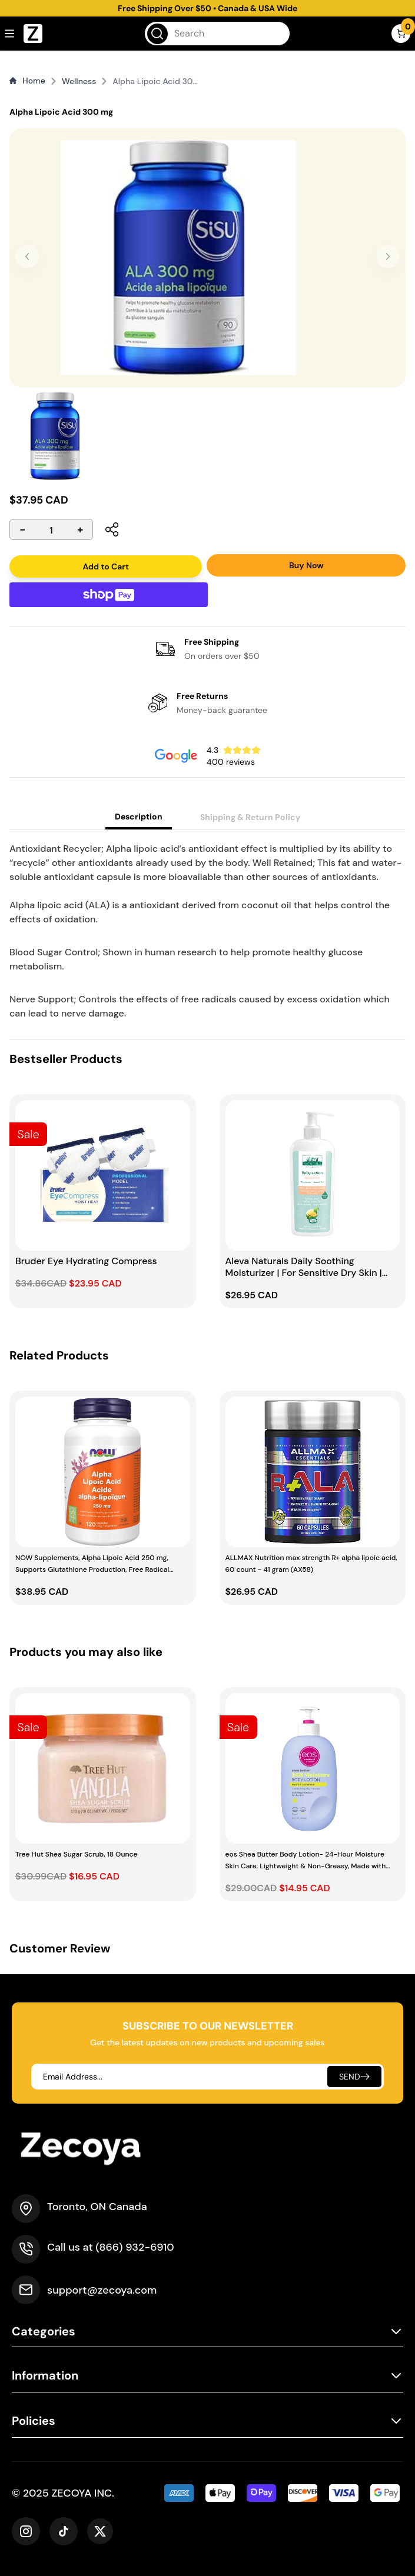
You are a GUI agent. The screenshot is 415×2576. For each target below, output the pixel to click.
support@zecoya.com (102, 2290)
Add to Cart (106, 566)
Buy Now (306, 565)
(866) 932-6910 (134, 2247)
